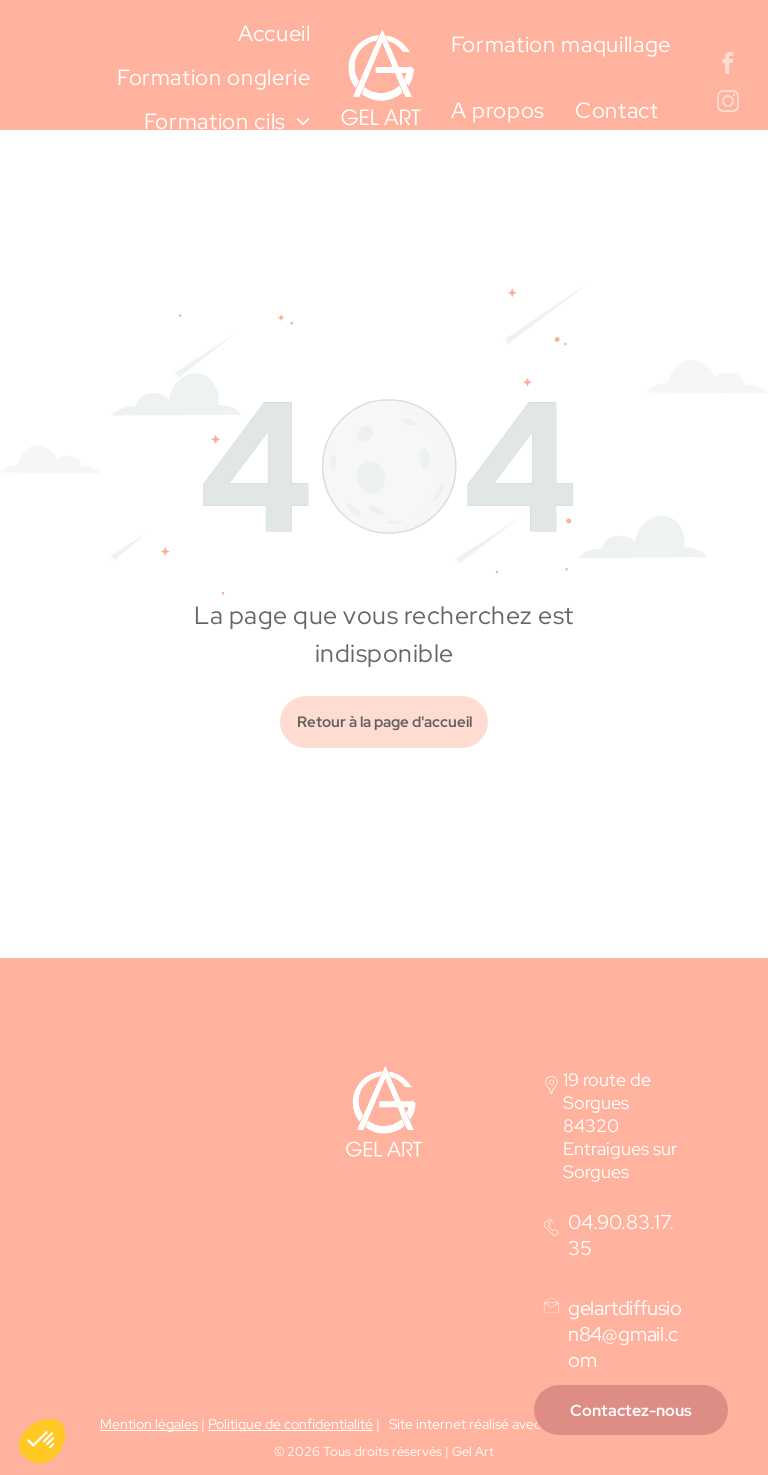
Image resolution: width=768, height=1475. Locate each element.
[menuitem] (274, 34)
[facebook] (727, 66)
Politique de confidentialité (290, 1424)
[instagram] (727, 104)
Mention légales (149, 1424)
